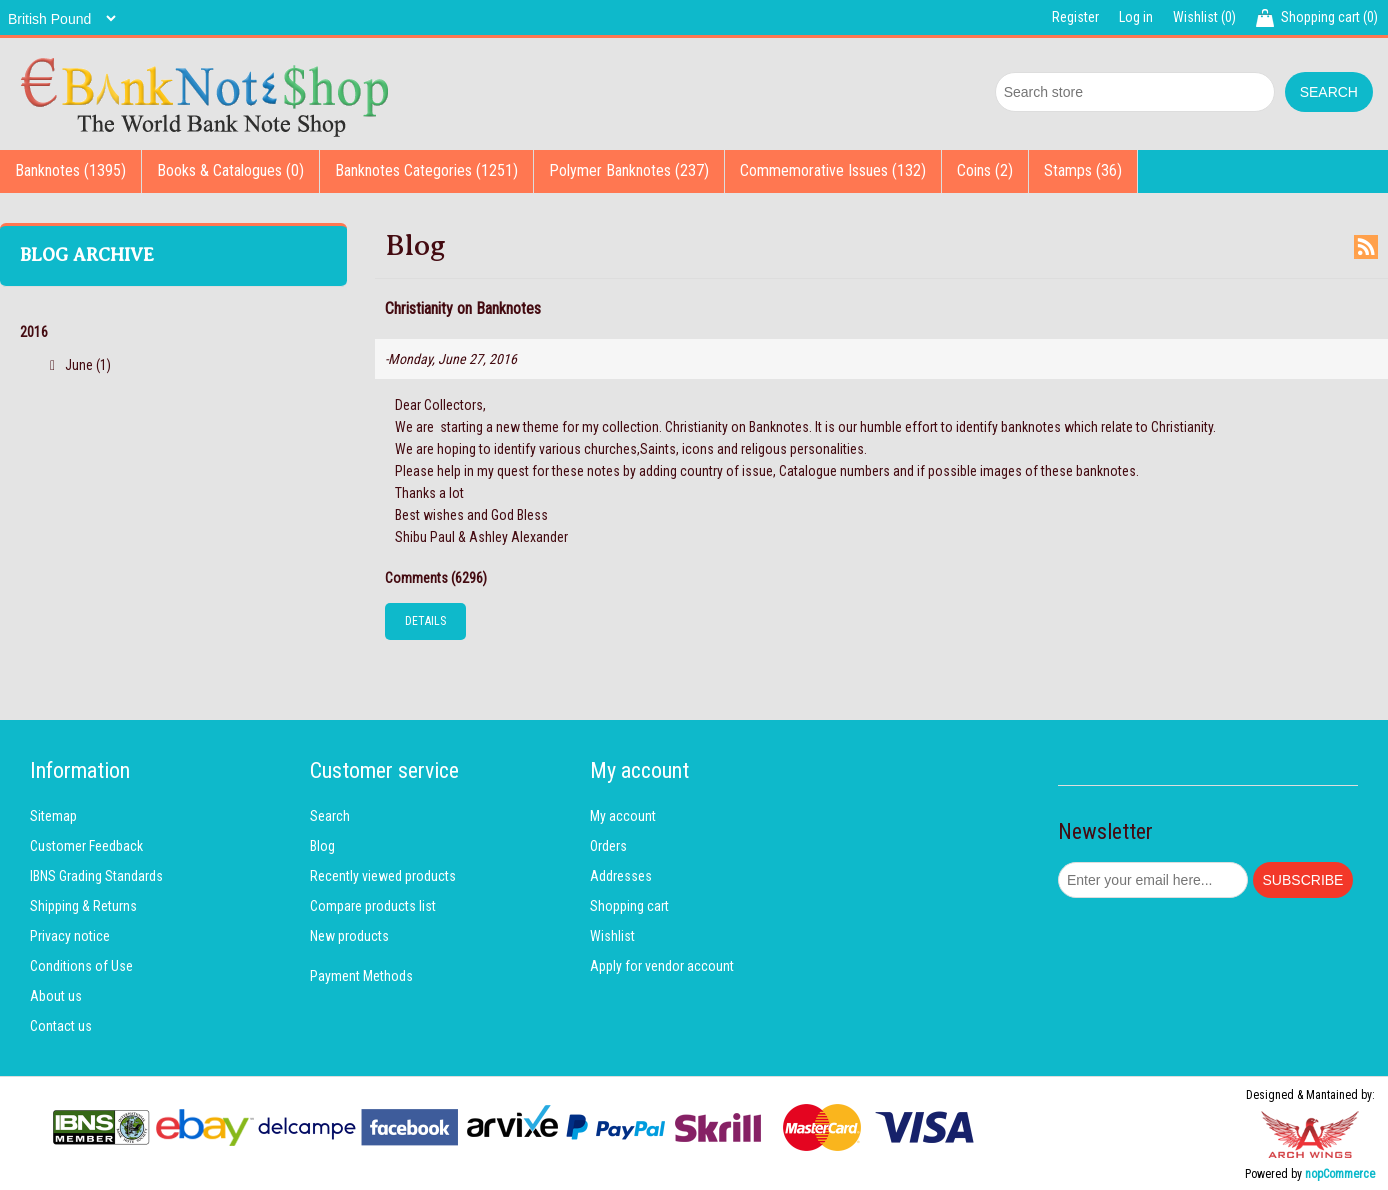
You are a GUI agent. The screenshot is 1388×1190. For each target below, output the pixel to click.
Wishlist (612, 936)
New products (349, 936)
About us (56, 996)
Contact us (61, 1026)
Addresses (621, 876)
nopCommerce (1340, 1174)
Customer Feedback (86, 846)
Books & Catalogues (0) (230, 170)
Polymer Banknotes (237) (629, 170)
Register (1075, 17)
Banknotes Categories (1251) (426, 170)
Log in (1136, 17)
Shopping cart (629, 906)
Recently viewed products (383, 876)
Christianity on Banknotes (463, 308)
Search (330, 816)
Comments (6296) (436, 578)
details (425, 621)
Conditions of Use (81, 966)
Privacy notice (70, 936)
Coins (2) (985, 170)
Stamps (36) (1083, 170)
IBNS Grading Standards (96, 876)
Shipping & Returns (83, 906)
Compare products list (373, 906)
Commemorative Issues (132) (833, 170)
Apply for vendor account (662, 966)
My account (623, 816)
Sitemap (53, 816)
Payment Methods (361, 976)
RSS (1366, 247)
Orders (608, 846)
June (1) (88, 365)
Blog (322, 846)
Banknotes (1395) (70, 170)
